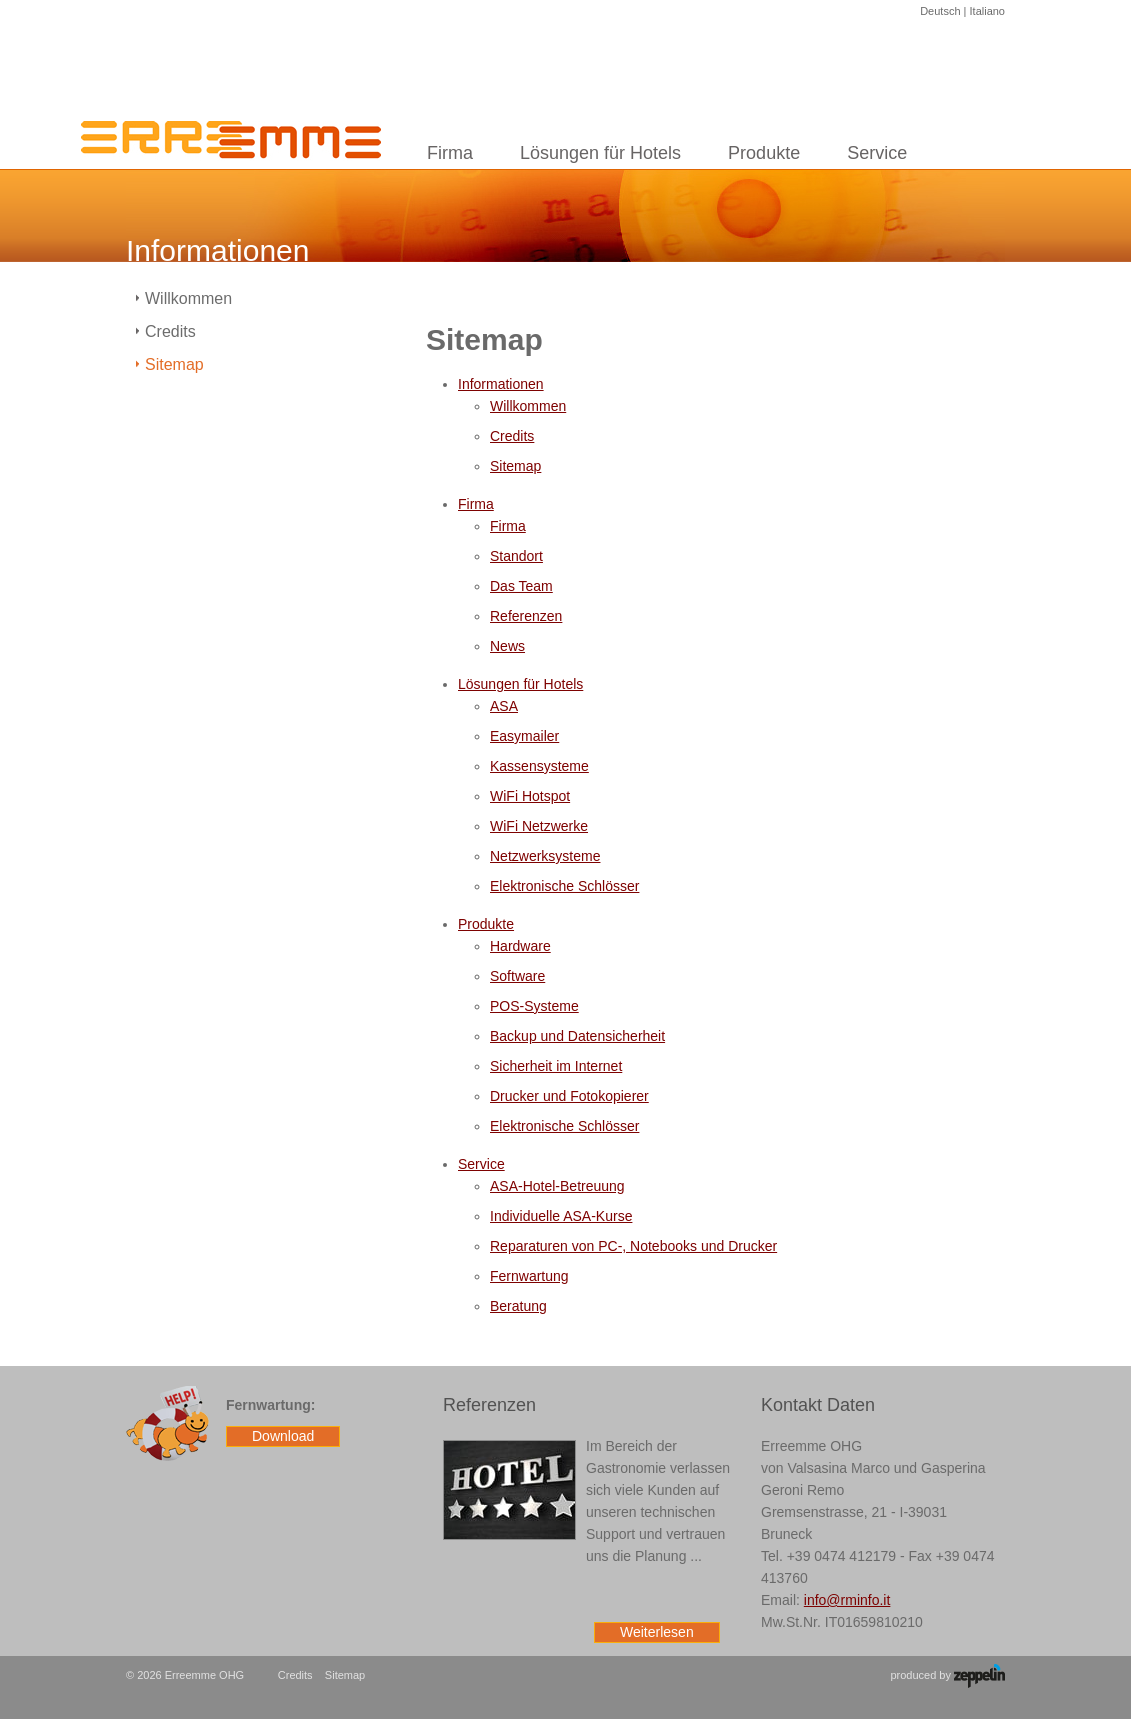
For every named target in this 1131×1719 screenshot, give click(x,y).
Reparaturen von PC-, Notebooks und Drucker (633, 1246)
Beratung (518, 1306)
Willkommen (528, 406)
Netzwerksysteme (545, 856)
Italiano (987, 11)
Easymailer (524, 736)
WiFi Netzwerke (539, 826)
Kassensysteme (539, 766)
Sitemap (515, 466)
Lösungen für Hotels (600, 153)
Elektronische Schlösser (564, 886)
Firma (450, 153)
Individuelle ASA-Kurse (561, 1216)
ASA (504, 706)
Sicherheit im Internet (556, 1066)
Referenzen (526, 616)
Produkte (764, 153)
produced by (947, 1676)
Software (517, 976)
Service (877, 153)
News (507, 646)
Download (283, 1436)
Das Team (521, 586)
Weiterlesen (657, 1632)
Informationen (501, 384)
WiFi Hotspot (530, 796)
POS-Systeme (534, 1006)
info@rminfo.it (847, 1600)
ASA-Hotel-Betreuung (557, 1186)
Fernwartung (529, 1276)
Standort (516, 556)
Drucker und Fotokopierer (569, 1096)
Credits (512, 436)
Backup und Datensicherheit (577, 1036)
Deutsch (940, 11)
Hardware (520, 946)
